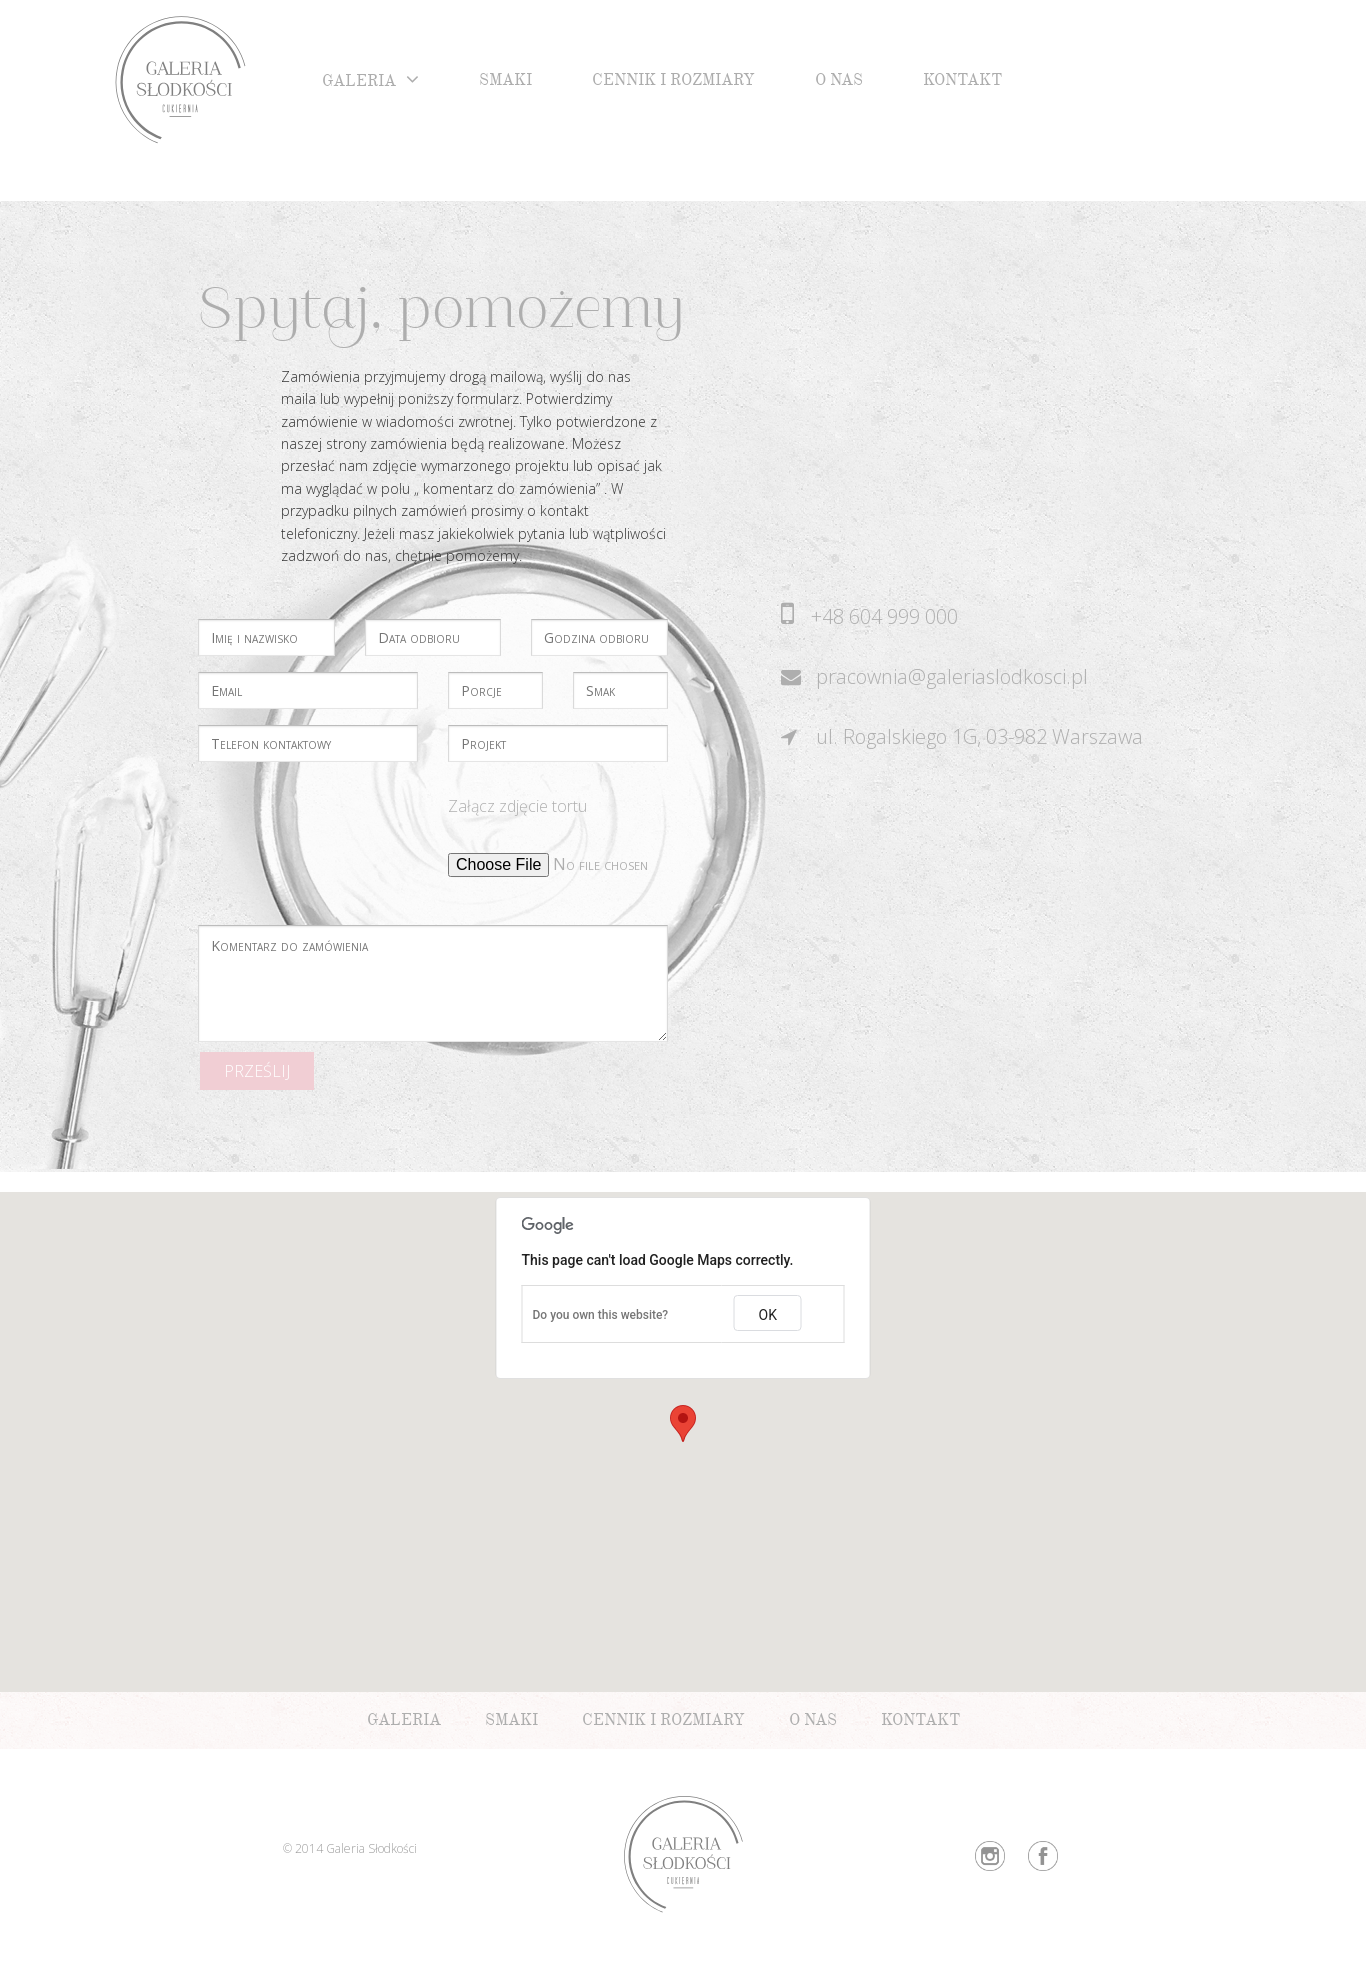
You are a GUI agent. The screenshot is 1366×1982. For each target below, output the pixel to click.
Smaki (505, 82)
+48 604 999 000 (884, 616)
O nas (839, 82)
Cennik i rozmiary (673, 82)
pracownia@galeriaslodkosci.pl (952, 676)
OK (768, 1315)
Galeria (359, 83)
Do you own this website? (601, 1315)
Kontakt (962, 82)
